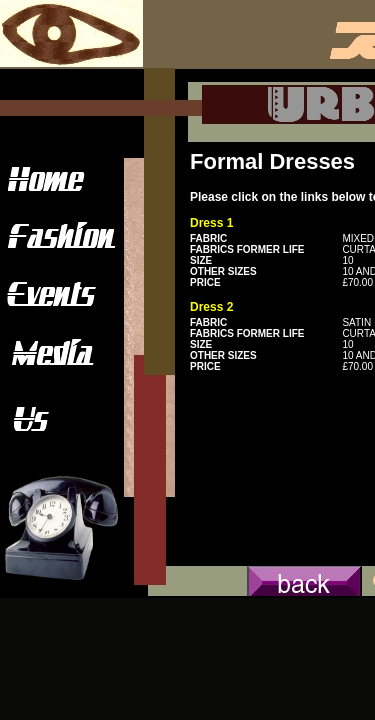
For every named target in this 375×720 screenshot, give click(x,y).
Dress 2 (211, 307)
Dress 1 (211, 223)
